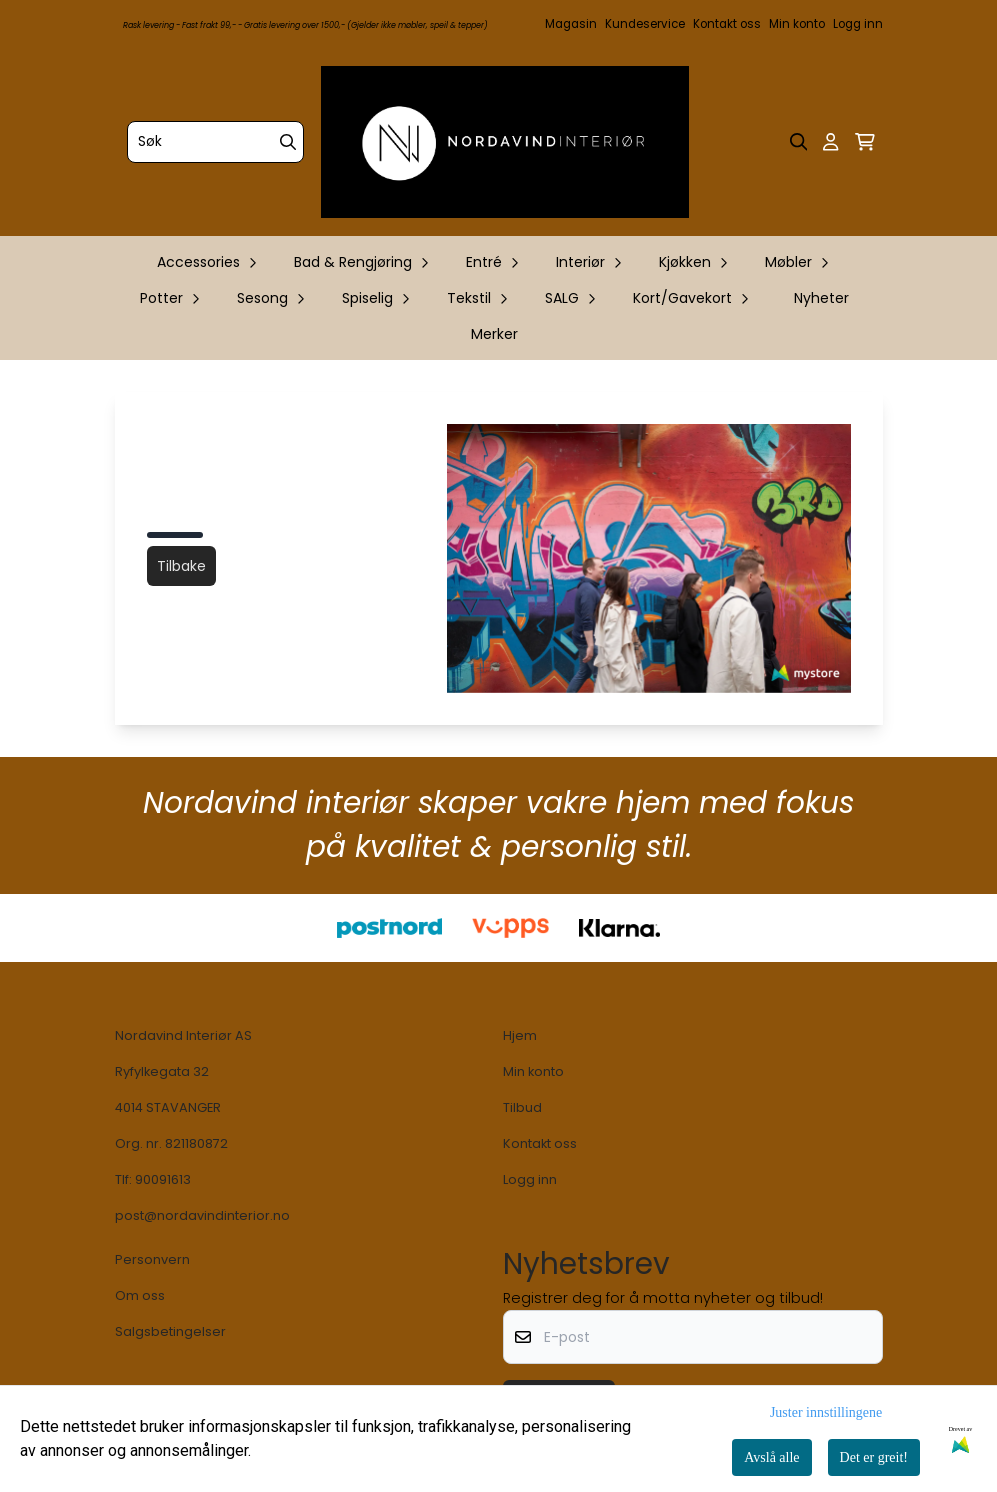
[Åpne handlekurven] (865, 142)
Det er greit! (874, 1457)
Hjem (520, 1035)
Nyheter (821, 298)
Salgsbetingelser (170, 1331)
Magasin (571, 24)
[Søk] (215, 142)
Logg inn (858, 24)
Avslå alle (771, 1457)
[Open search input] (799, 142)
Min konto (797, 24)
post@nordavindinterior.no (202, 1215)
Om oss (140, 1295)
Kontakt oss (727, 24)
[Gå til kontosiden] (830, 142)
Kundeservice (645, 24)
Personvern (152, 1259)
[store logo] (505, 142)
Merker (494, 334)
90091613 (163, 1179)
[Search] (288, 142)
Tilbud (522, 1107)
